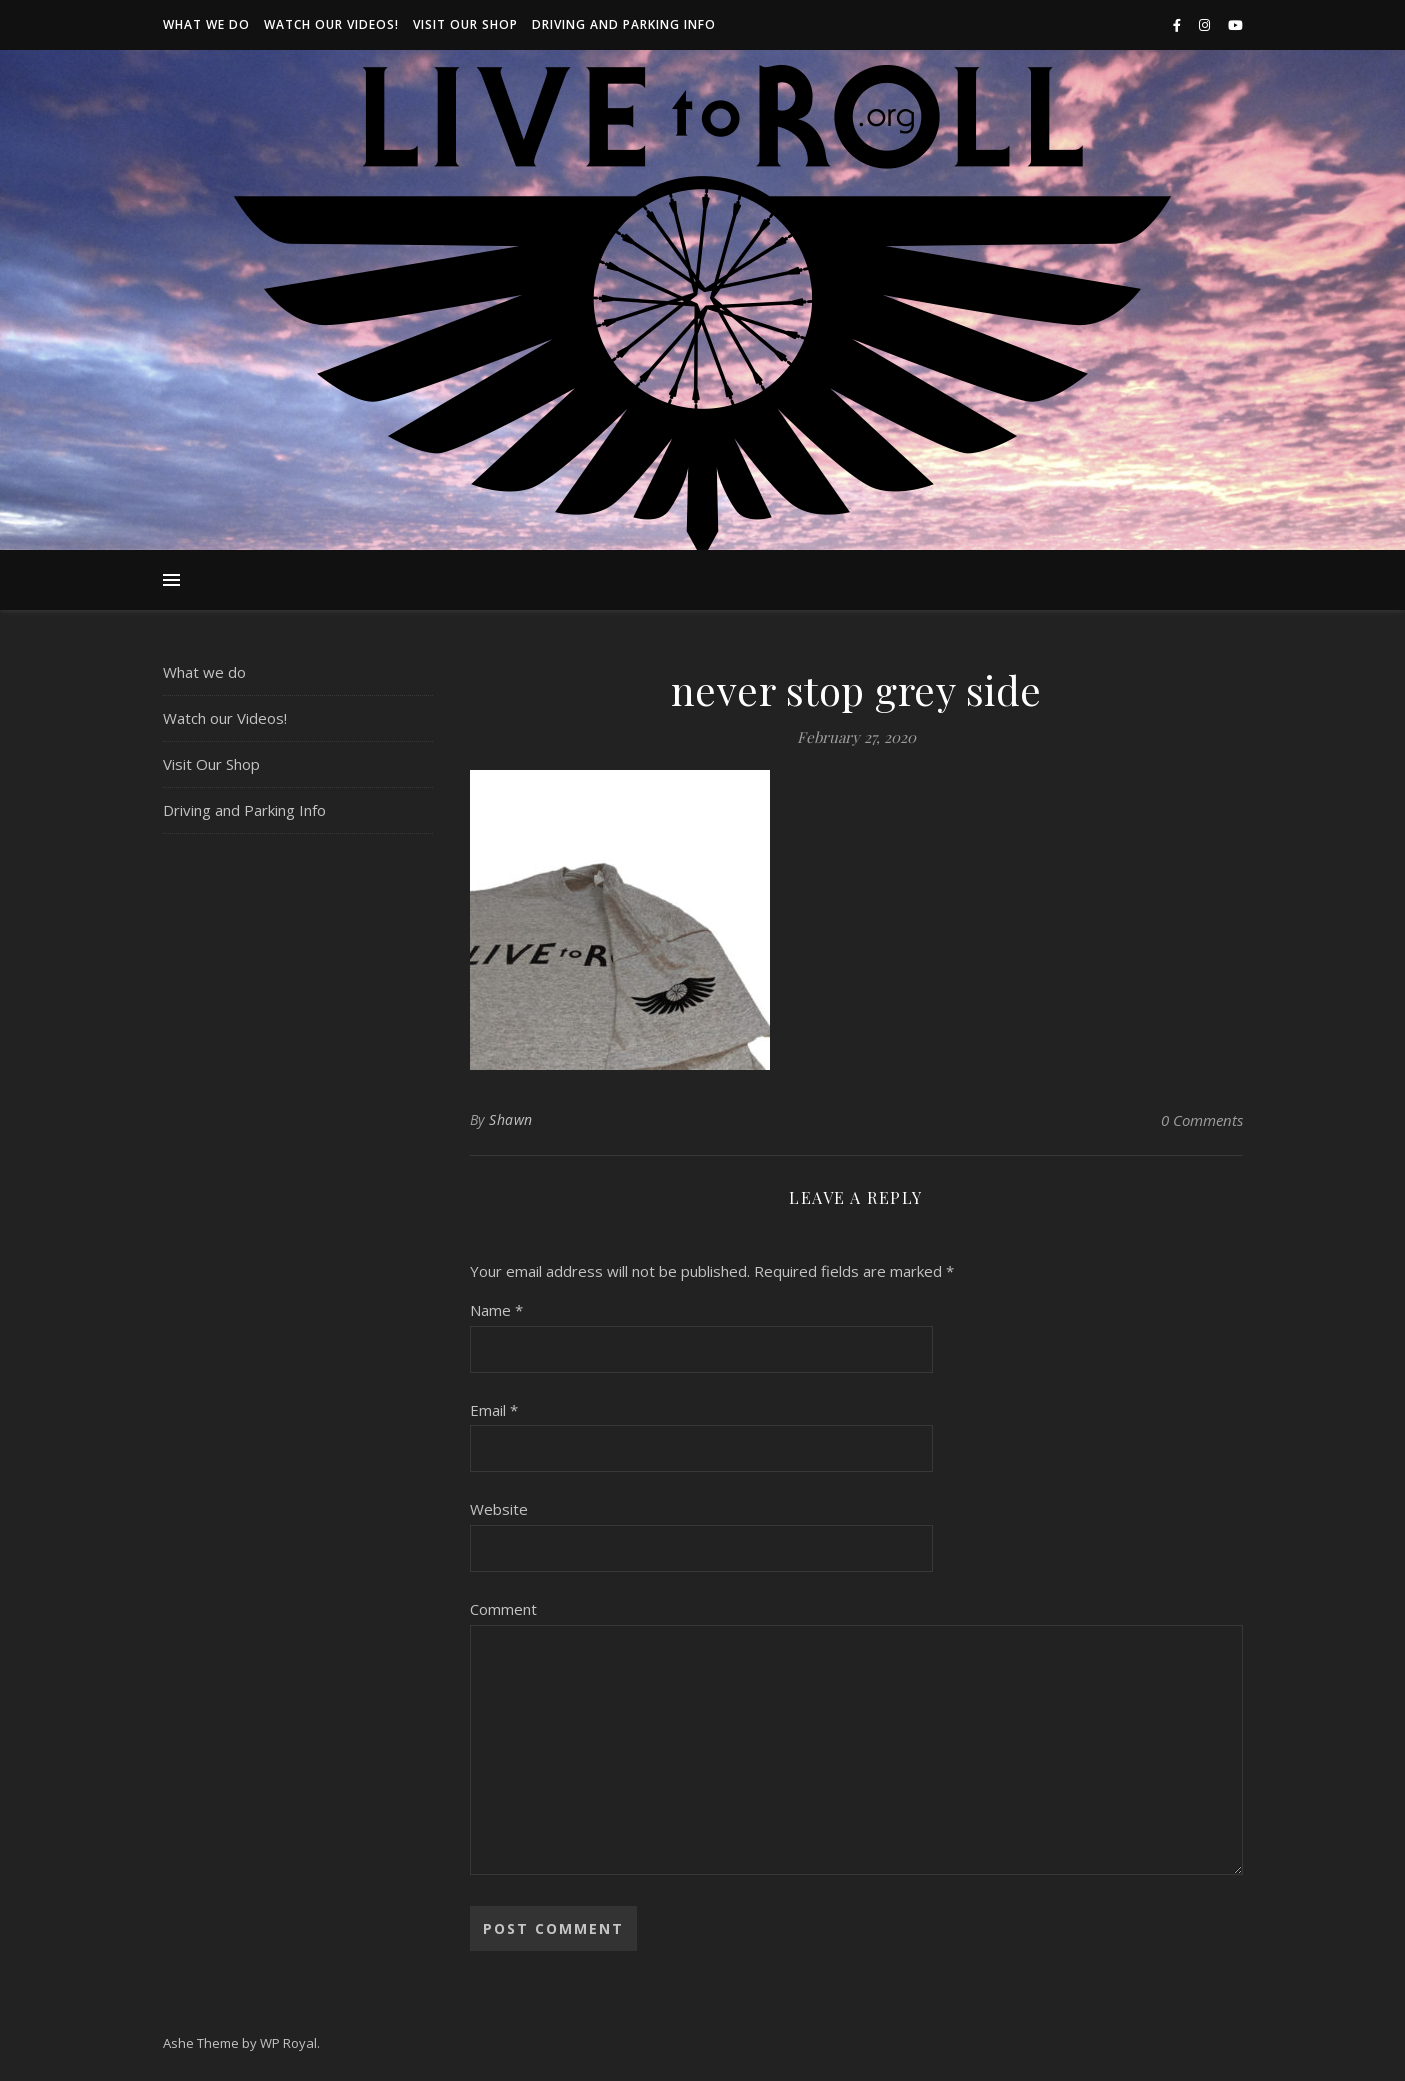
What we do (206, 24)
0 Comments (1202, 1120)
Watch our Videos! (331, 24)
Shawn (511, 1119)
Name (496, 1310)
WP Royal (288, 2043)
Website (499, 1509)
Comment (503, 1609)
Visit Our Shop (465, 24)
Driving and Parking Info (624, 24)
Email (494, 1410)
